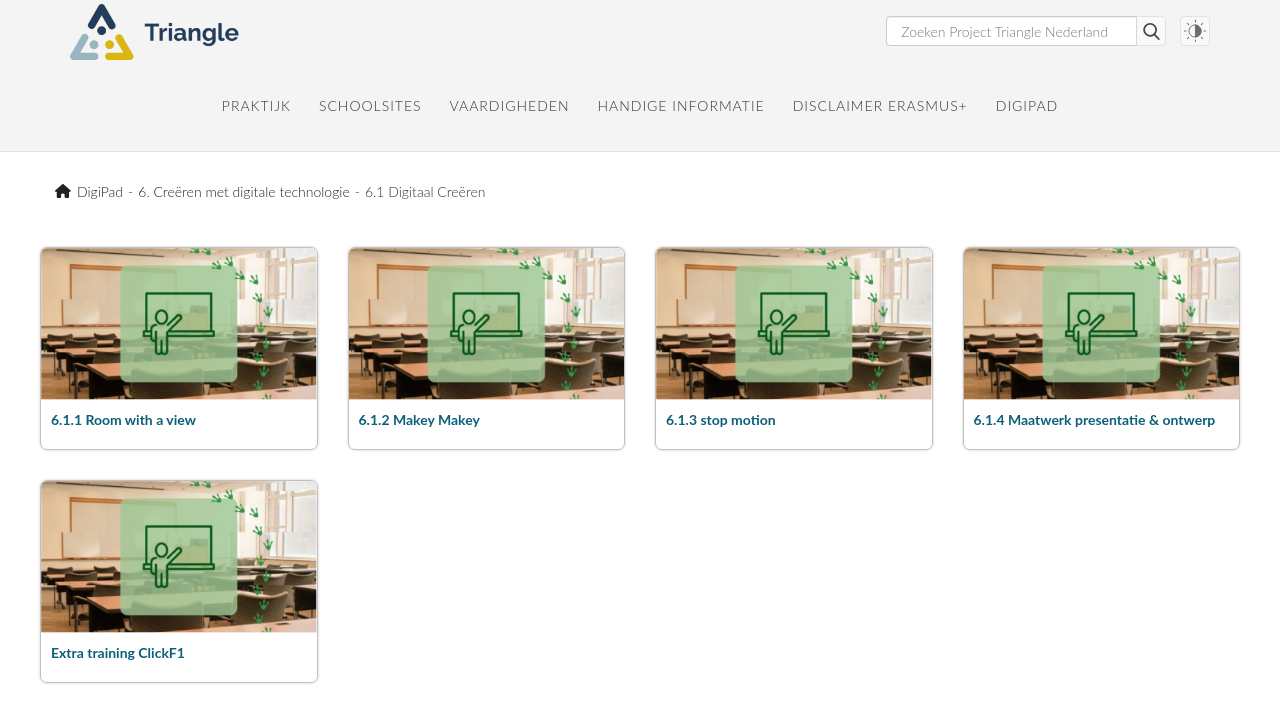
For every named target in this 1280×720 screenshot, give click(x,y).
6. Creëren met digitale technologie (243, 191)
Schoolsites (370, 105)
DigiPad (1027, 105)
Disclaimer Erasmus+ (880, 105)
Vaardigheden (510, 105)
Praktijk (256, 105)
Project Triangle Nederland (66, 192)
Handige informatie (680, 105)
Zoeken (1151, 31)
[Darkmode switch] (1195, 31)
